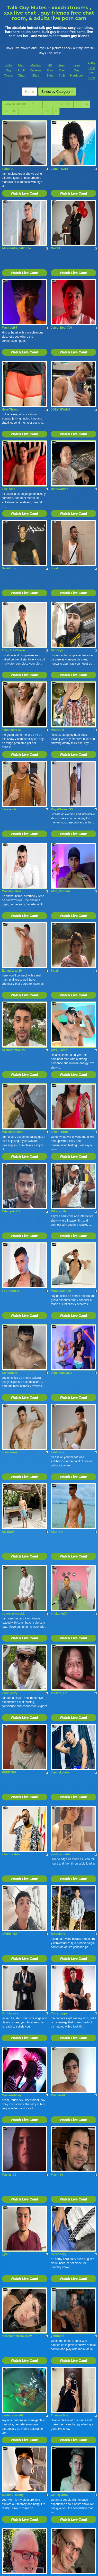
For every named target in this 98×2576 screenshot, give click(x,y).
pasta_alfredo (60, 1694)
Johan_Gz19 (59, 161)
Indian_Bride (60, 1037)
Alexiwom (9, 1400)
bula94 (55, 2351)
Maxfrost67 (9, 306)
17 (31, 111)
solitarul (7, 161)
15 (14, 111)
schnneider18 (11, 671)
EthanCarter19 (12, 890)
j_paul (6, 2057)
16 (22, 111)
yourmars (57, 2132)
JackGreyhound (13, 2351)
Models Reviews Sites (36, 70)
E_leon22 (57, 2495)
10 (60, 104)
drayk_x (56, 524)
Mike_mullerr (60, 1109)
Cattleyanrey (59, 2276)
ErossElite (58, 1766)
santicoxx (57, 1328)
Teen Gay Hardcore (76, 70)
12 (77, 104)
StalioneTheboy (13, 2276)
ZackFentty (9, 1547)
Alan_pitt (57, 1400)
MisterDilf (57, 671)
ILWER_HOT (10, 1766)
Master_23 (9, 1985)
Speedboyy (58, 2057)
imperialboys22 (61, 1256)
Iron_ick (56, 2570)
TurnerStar (9, 2570)
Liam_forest (10, 1328)
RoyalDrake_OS (62, 743)
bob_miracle (10, 1181)
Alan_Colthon (60, 818)
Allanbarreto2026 (14, 962)
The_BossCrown (13, 599)
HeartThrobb (10, 380)
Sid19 (55, 890)
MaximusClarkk (12, 1037)
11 (69, 104)
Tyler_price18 (11, 1109)
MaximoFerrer (11, 818)
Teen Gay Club (61, 70)
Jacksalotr (9, 743)
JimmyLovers (60, 1619)
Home (29, 92)
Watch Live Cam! (24, 186)
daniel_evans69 (13, 2204)
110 (47, 111)
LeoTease (8, 452)
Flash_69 (57, 1985)
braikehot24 (59, 1475)
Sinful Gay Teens (8, 70)
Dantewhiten (59, 452)
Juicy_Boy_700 (61, 306)
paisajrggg (58, 2423)
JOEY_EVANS (60, 380)
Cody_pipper (60, 1838)
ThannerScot (60, 2204)
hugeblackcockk (13, 1475)
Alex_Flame (59, 962)
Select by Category (57, 92)
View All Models (16, 104)
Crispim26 (58, 1913)
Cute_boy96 (10, 2495)
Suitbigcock (10, 1838)
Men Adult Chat (21, 70)
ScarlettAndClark (14, 2423)
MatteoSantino (61, 1181)
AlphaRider (10, 1256)
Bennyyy (57, 599)
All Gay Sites (49, 70)
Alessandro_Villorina (16, 233)
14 (6, 111)
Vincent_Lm (59, 1547)
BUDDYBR (9, 1619)
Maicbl (55, 233)
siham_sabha (11, 1694)
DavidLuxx (9, 524)
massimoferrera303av (17, 2132)
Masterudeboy (12, 1913)
